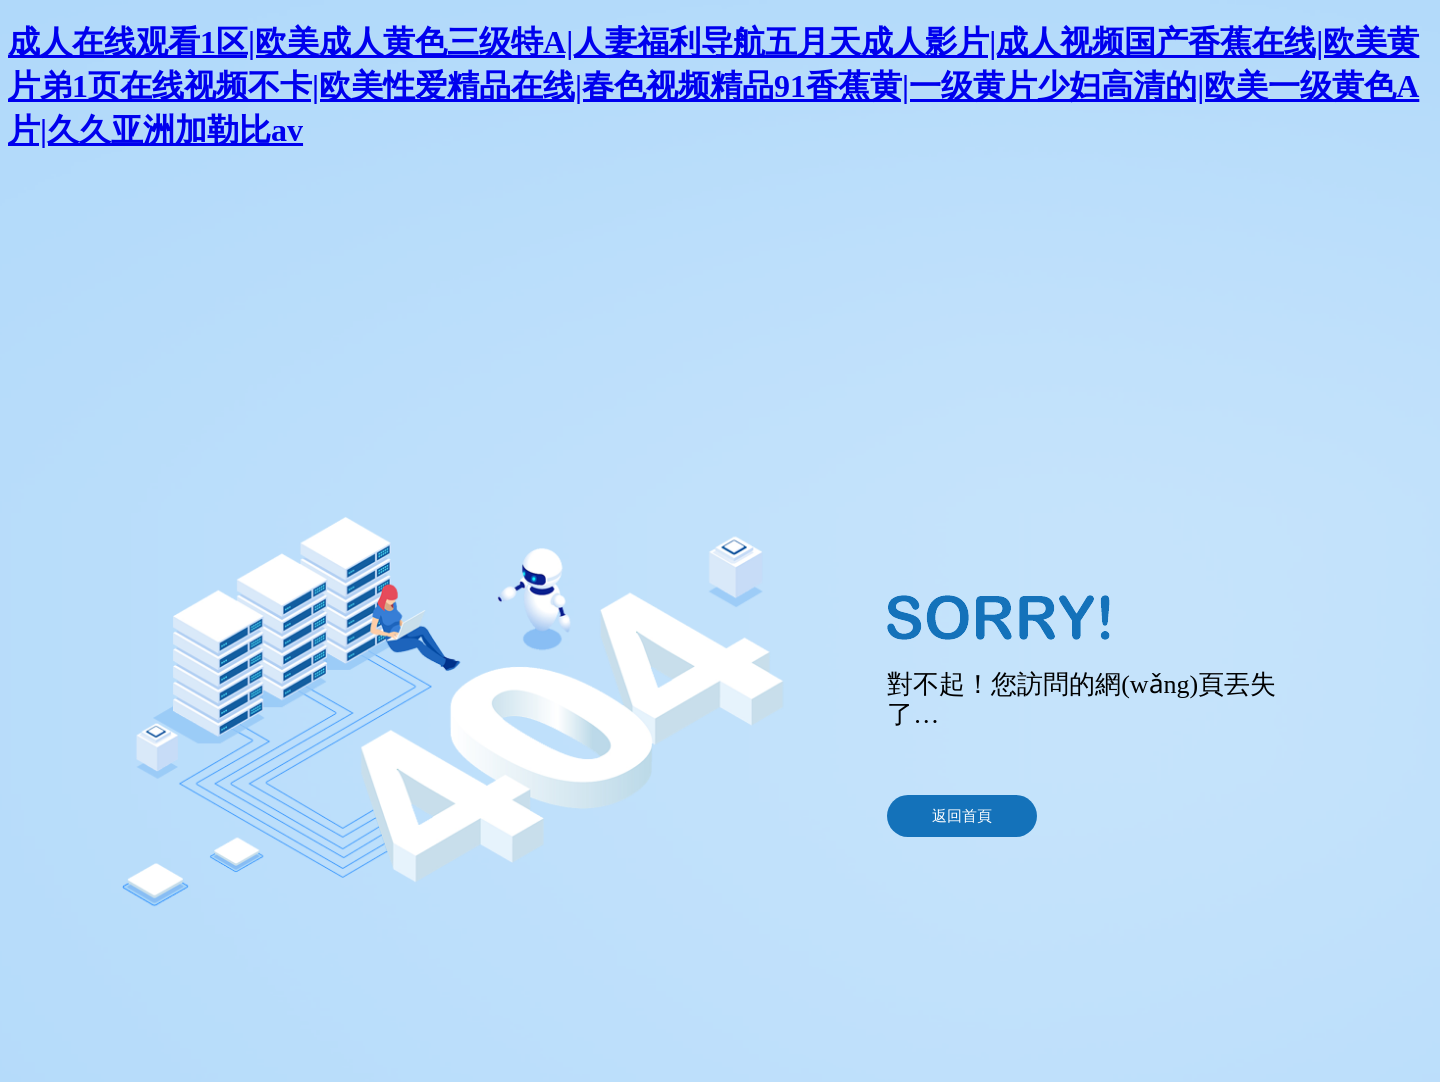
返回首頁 (962, 816)
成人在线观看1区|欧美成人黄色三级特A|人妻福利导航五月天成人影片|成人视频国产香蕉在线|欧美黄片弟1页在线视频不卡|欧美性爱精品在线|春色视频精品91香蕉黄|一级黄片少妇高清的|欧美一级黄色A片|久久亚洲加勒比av (713, 86)
